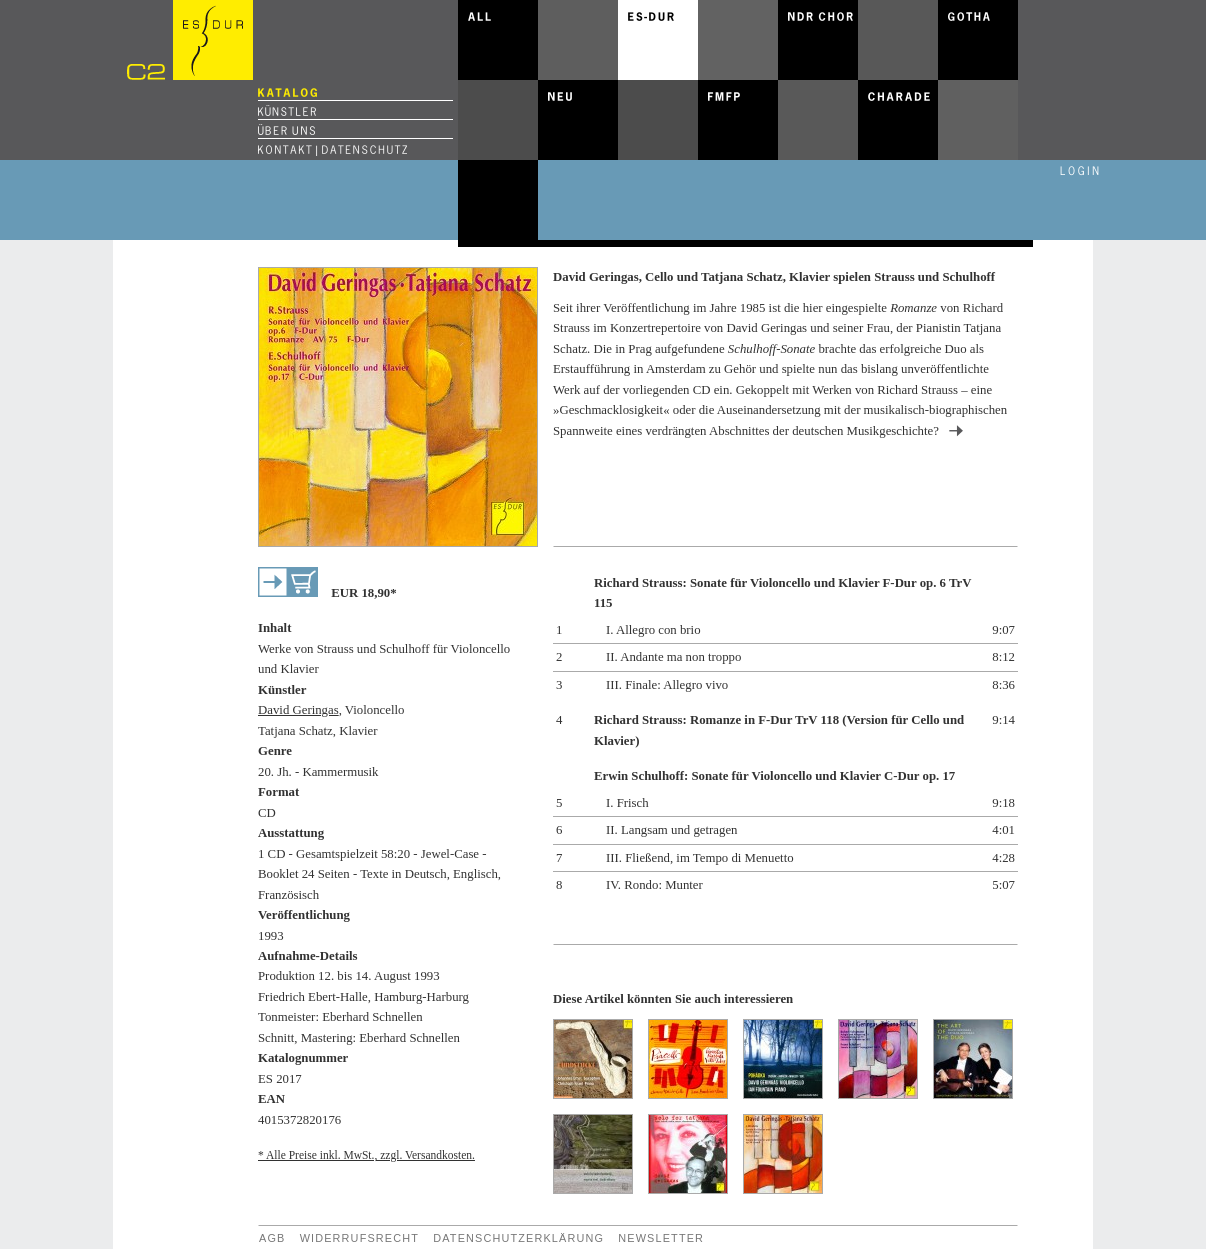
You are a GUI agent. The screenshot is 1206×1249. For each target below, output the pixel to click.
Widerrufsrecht (359, 1238)
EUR (363, 593)
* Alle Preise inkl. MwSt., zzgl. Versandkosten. (366, 1155)
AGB (272, 1238)
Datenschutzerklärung (518, 1238)
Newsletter (661, 1238)
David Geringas (298, 710)
